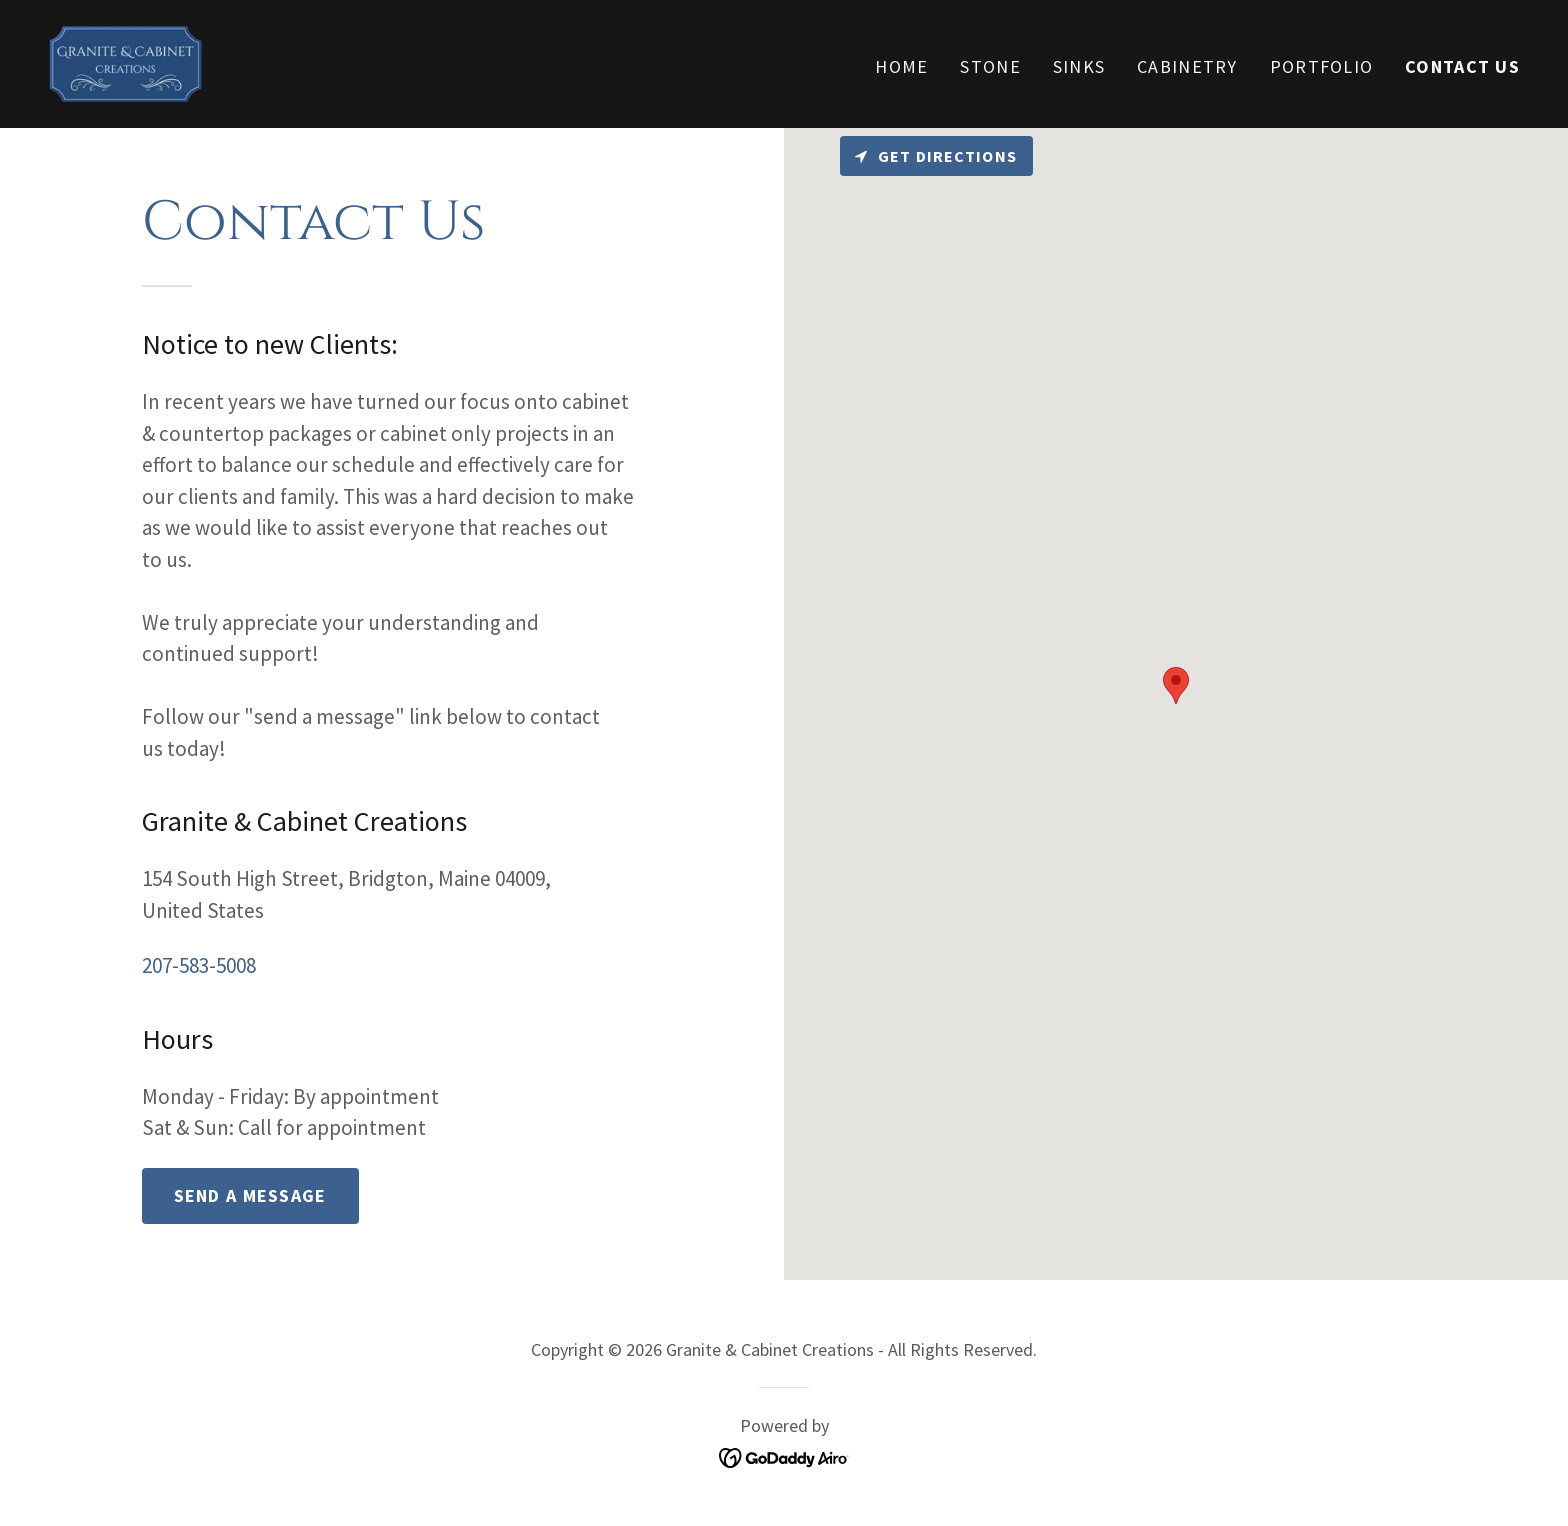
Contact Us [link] (1462, 66)
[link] (125, 61)
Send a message (250, 1195)
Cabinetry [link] (1187, 66)
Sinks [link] (1079, 66)
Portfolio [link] (1322, 66)
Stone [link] (990, 66)
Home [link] (901, 66)
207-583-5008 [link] (199, 965)
